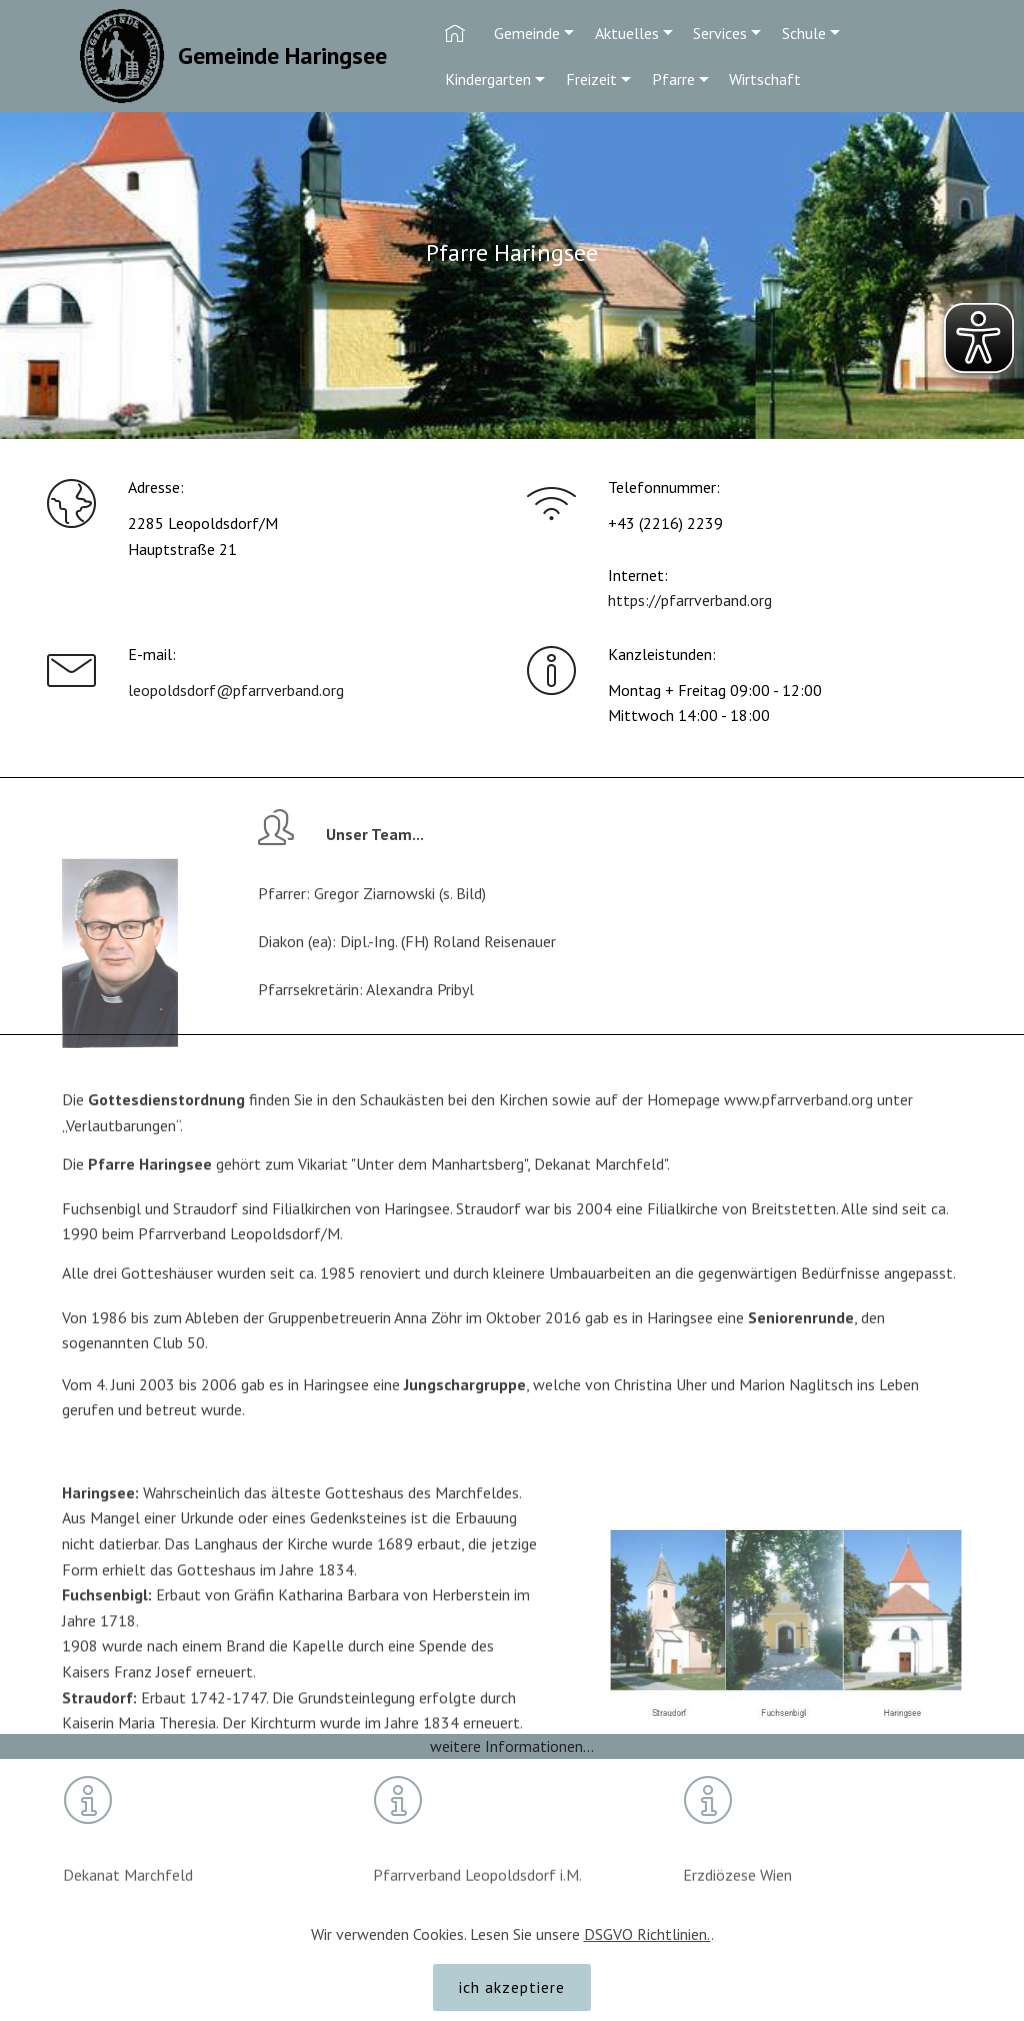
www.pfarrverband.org (798, 1120)
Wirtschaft (765, 79)
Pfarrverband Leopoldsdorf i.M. (477, 1894)
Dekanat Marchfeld (128, 1894)
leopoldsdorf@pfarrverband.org (236, 690)
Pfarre (673, 79)
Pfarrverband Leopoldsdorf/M (239, 1254)
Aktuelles (627, 33)
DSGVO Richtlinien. (647, 1964)
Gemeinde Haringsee (282, 55)
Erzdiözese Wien (739, 1894)
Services (720, 33)
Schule (804, 33)
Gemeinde (527, 33)
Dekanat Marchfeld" (600, 1173)
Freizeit (591, 79)
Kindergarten (488, 79)
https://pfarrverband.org (690, 602)
